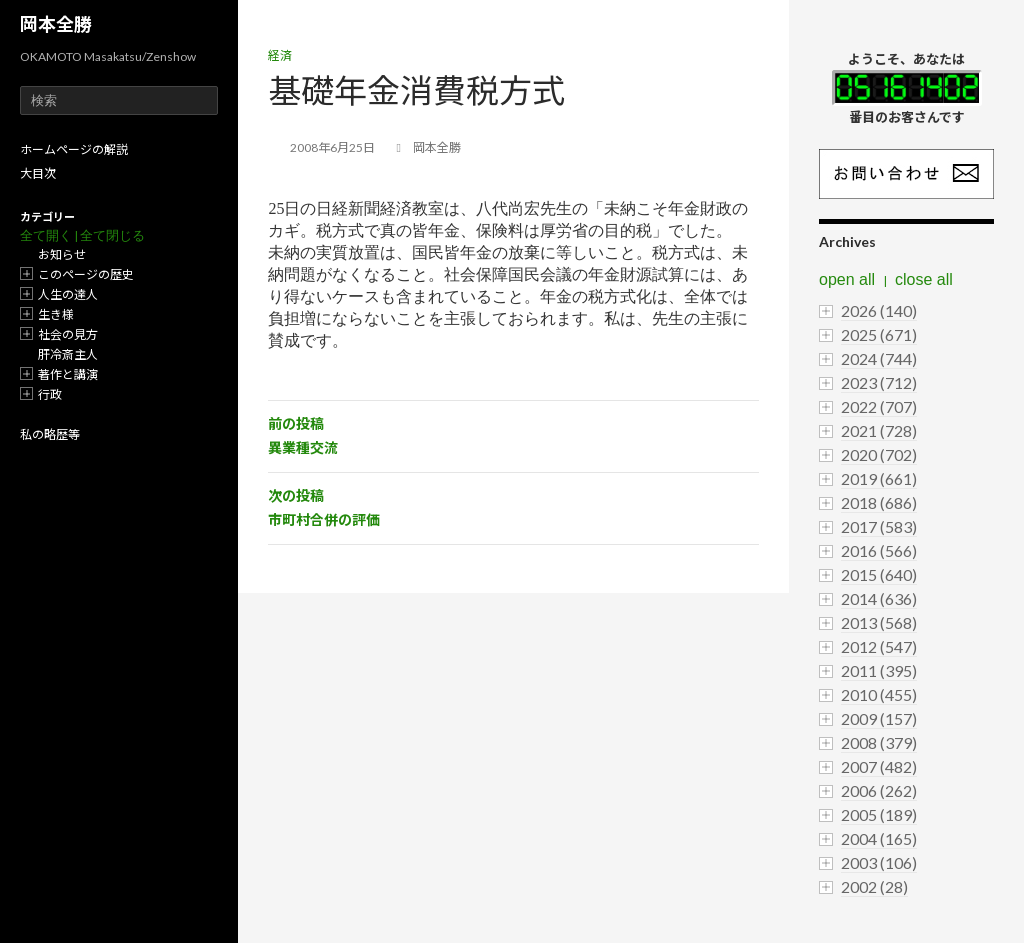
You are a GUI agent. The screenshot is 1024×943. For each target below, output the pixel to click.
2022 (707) (879, 406)
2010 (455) (879, 694)
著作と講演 (68, 374)
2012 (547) (879, 646)
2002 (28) (874, 886)
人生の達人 (68, 294)
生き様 (56, 314)
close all (924, 279)
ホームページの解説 (74, 149)
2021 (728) (879, 430)
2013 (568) (879, 622)
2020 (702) (879, 454)
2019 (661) (879, 478)
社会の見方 (68, 334)
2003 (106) (879, 862)
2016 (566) (879, 550)
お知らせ (62, 254)
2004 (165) (879, 838)
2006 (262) (879, 790)
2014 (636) (879, 598)
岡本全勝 (56, 24)
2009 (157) (879, 718)
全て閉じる (112, 235)
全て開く (46, 235)
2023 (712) (879, 382)
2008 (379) (879, 742)
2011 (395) (879, 670)
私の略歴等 (50, 434)
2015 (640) (879, 574)
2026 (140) (879, 310)
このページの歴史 (86, 274)
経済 (280, 55)
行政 (50, 394)
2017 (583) (879, 526)
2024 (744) (879, 358)
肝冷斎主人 (68, 354)
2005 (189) (879, 814)
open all (847, 279)
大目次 (38, 173)
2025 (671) (879, 334)
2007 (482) (879, 766)
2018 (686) (879, 502)
